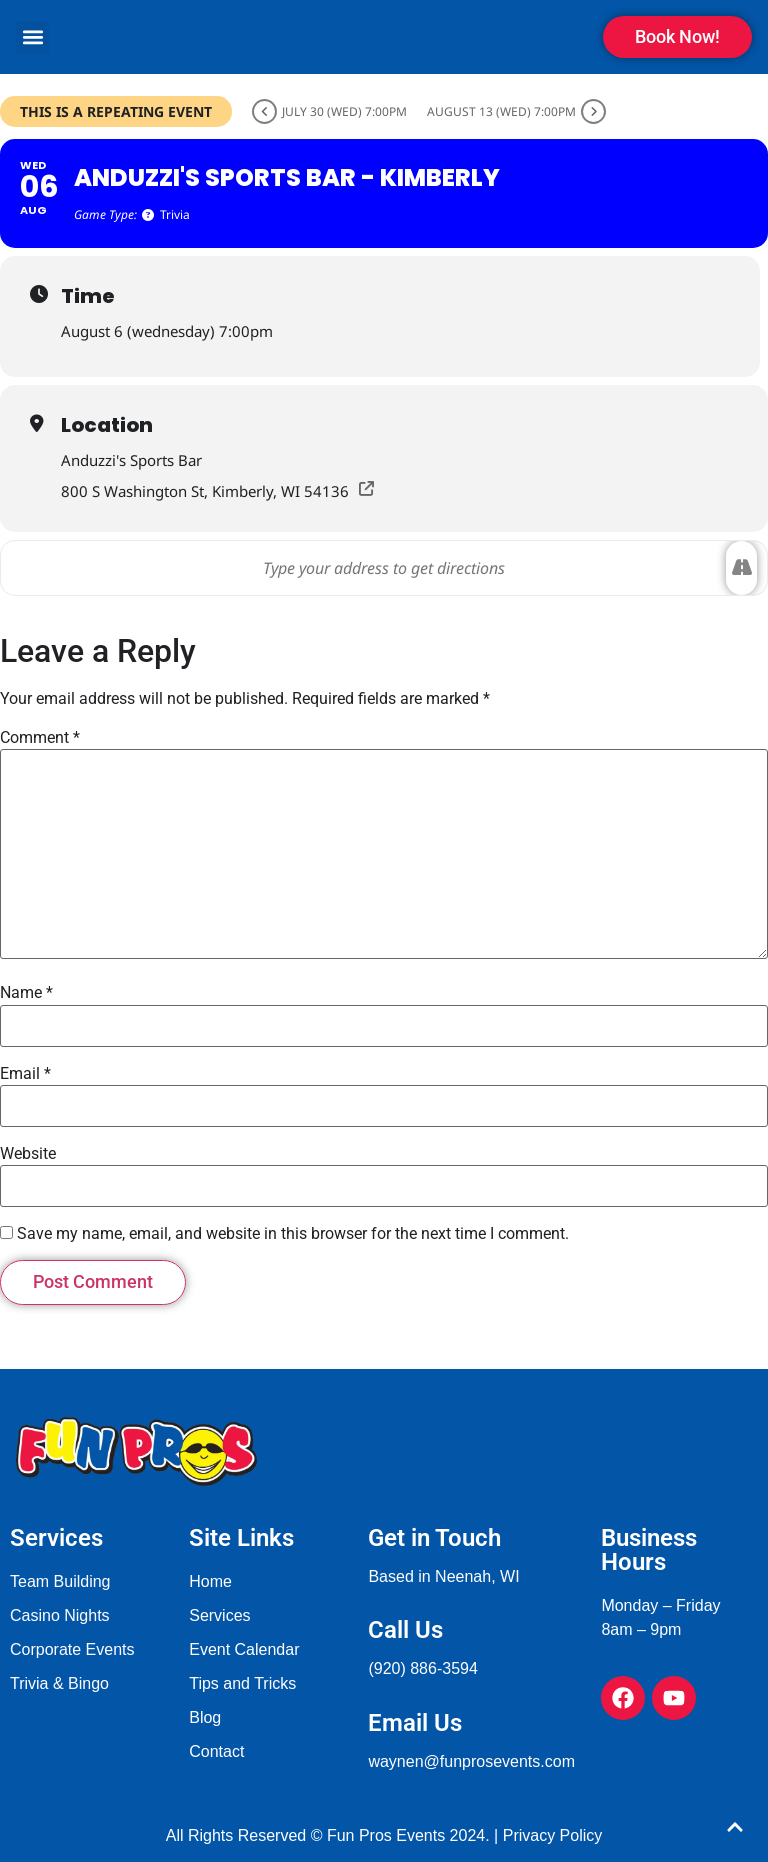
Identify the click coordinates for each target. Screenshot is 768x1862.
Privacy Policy (553, 1835)
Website (28, 1154)
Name (26, 993)
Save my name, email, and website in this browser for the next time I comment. (293, 1234)
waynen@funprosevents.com (471, 1761)
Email (25, 1074)
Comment (40, 738)
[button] (32, 37)
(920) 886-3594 (422, 1668)
